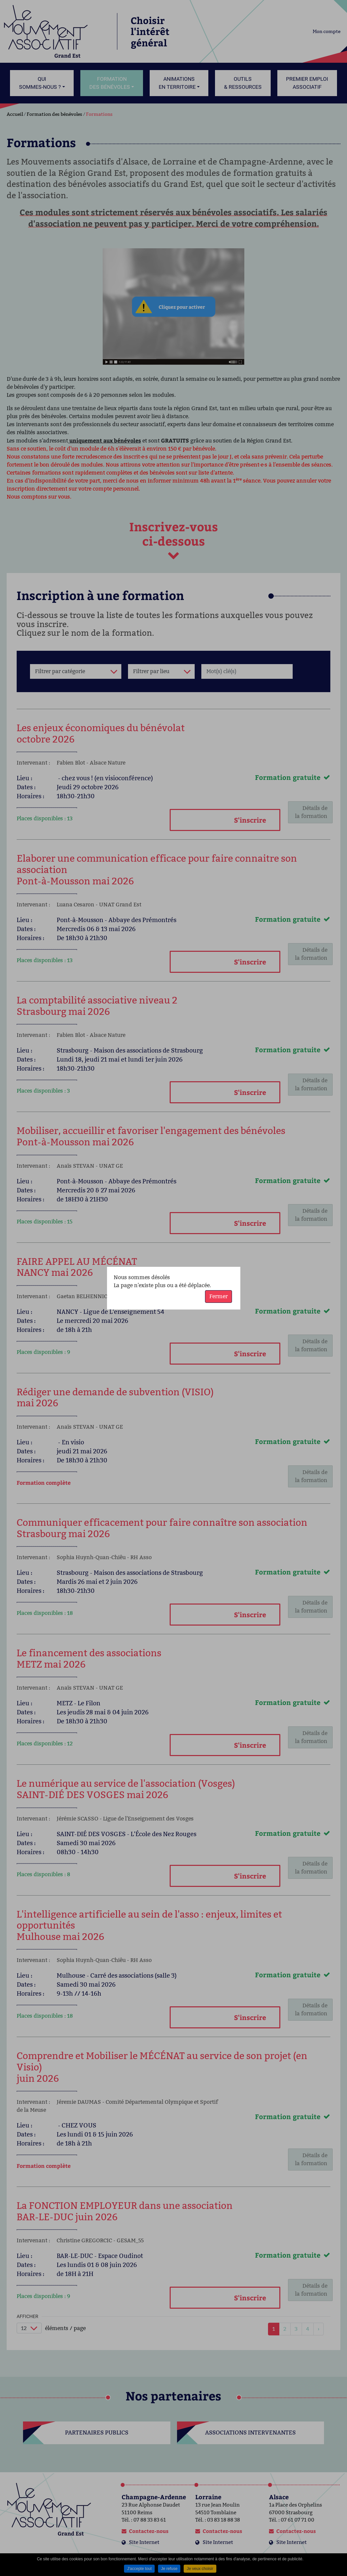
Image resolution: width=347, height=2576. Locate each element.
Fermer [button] (218, 1296)
